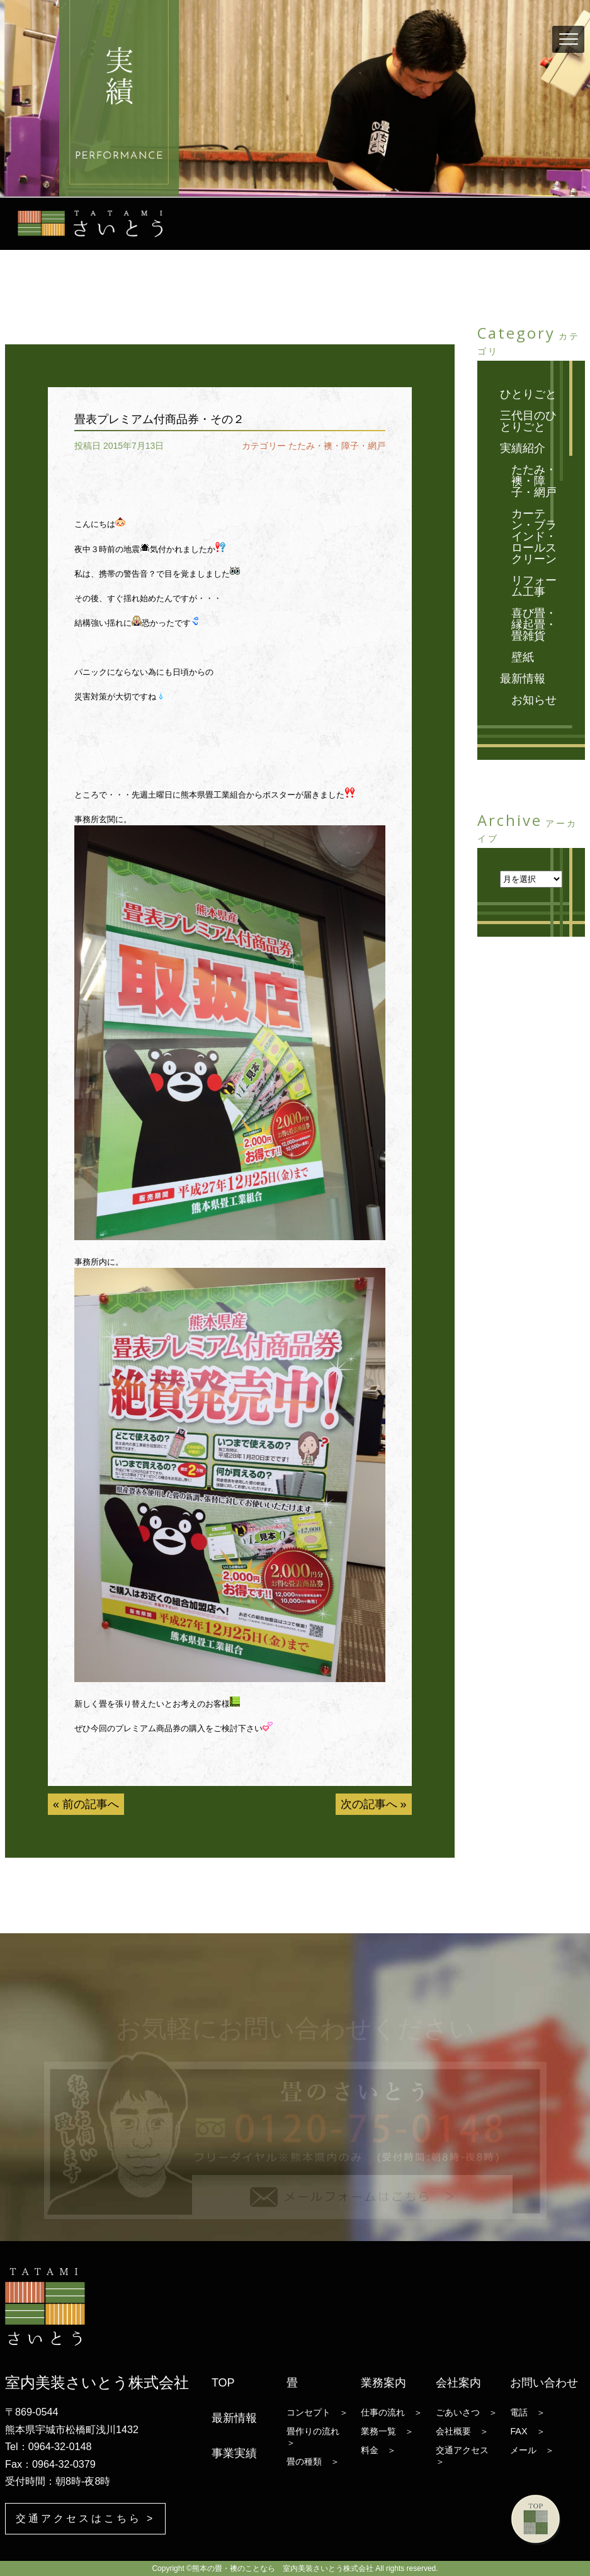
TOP (223, 2382)
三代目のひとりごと (528, 421)
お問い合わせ (544, 2382)
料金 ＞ (378, 2450)
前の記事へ (90, 1804)
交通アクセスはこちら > (85, 2518)
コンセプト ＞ (317, 2412)
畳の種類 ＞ (312, 2461)
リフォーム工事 (534, 586)
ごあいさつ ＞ (466, 2412)
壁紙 (522, 657)
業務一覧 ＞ (387, 2431)
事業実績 (234, 2453)
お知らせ (534, 700)
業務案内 (383, 2382)
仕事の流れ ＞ (392, 2412)
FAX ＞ (527, 2431)
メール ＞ (532, 2450)
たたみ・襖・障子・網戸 (336, 446)
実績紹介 (522, 448)
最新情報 (522, 678)
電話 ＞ (527, 2412)
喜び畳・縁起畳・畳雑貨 (534, 624)
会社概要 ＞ (462, 2431)
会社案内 (458, 2382)
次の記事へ (369, 1804)
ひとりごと (528, 394)
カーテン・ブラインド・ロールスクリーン (534, 536)
